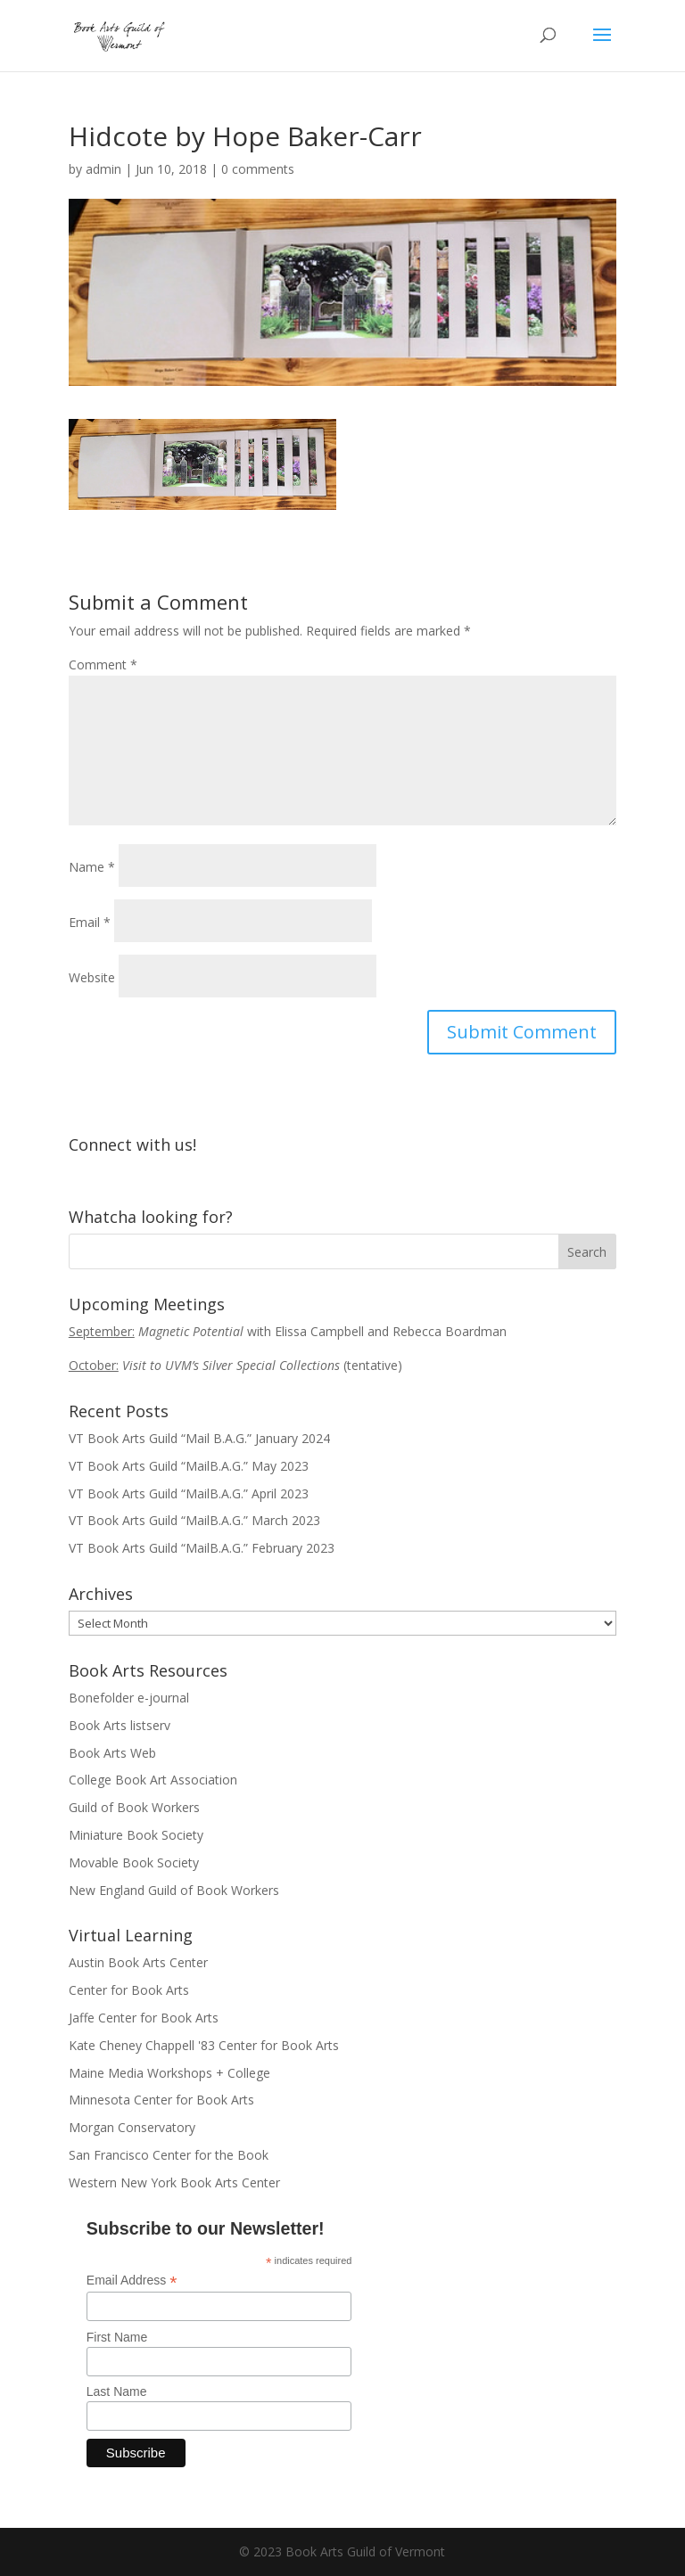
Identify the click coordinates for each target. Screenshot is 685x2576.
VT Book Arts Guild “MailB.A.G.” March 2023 (194, 1520)
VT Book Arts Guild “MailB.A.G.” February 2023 (201, 1547)
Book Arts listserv (119, 1725)
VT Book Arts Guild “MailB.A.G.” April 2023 (189, 1493)
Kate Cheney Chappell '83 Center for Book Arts (204, 2045)
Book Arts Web (112, 1752)
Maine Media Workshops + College (169, 2072)
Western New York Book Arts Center (174, 2182)
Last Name (117, 2391)
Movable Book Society (134, 1862)
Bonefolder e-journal (129, 1697)
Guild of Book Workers (134, 1807)
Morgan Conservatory (132, 2127)
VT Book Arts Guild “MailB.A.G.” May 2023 (189, 1465)
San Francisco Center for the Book (168, 2154)
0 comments (257, 168)
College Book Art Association (153, 1779)
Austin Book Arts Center (138, 1962)
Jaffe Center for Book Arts (144, 2017)
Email (90, 922)
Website (92, 977)
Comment (103, 664)
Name (92, 866)
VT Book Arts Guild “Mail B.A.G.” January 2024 (199, 1438)
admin (103, 168)
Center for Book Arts (129, 1989)
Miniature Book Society (136, 1834)
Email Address (132, 2280)
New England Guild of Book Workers (174, 1890)
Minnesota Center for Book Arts (161, 2099)
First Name (117, 2337)
